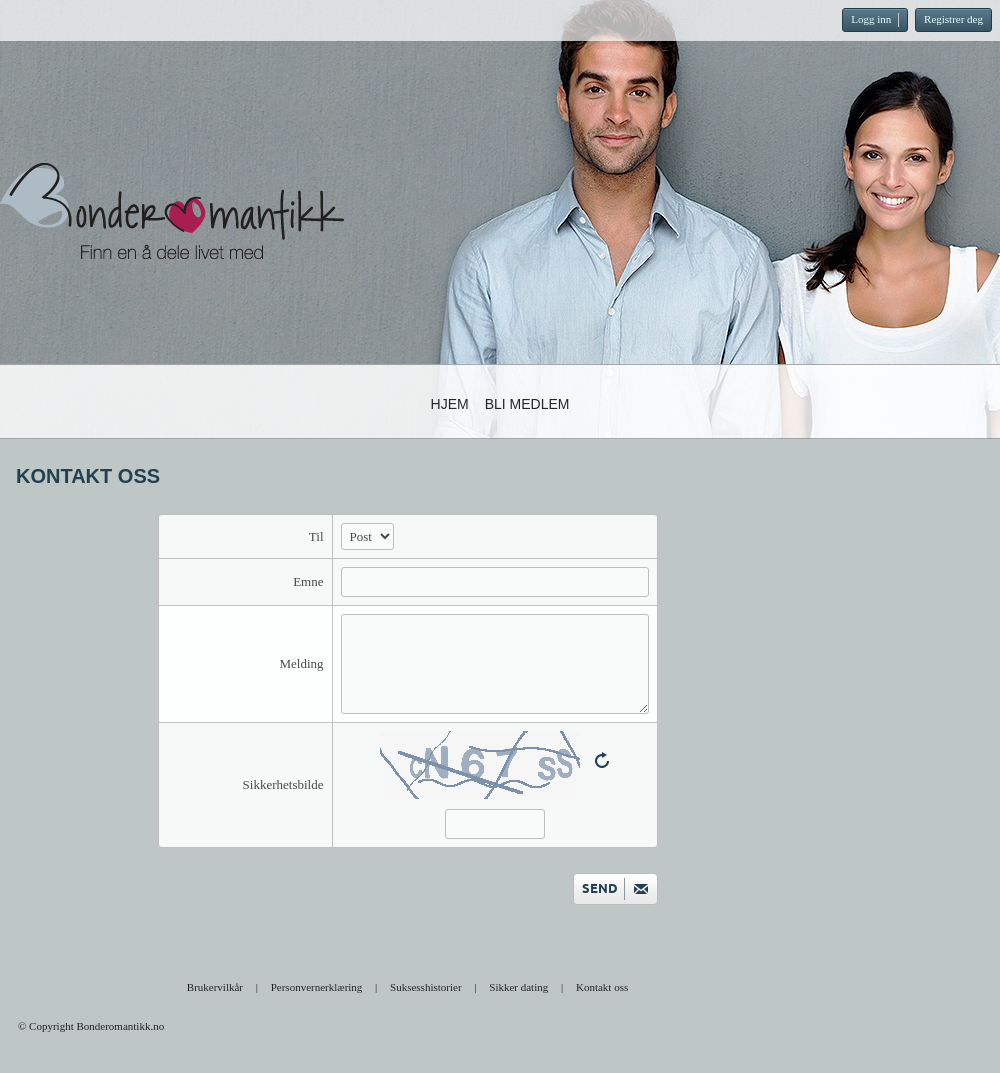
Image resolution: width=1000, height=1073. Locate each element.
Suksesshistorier (426, 987)
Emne (308, 581)
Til (316, 536)
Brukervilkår (215, 987)
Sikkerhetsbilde (283, 784)
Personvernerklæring (317, 987)
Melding (301, 663)
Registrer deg (953, 19)
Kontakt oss (602, 987)
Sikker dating (518, 987)
